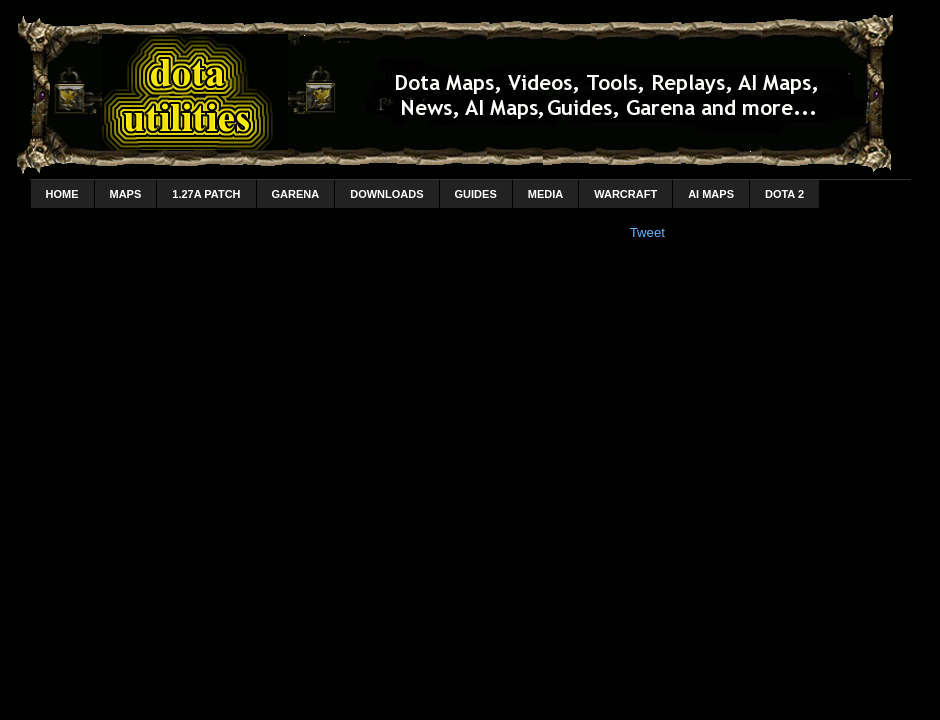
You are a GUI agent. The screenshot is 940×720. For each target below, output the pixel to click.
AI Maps (711, 194)
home (62, 194)
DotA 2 (784, 194)
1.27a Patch (206, 194)
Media (545, 194)
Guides (476, 194)
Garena (296, 194)
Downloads (386, 194)
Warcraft (625, 194)
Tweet (647, 232)
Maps (126, 194)
